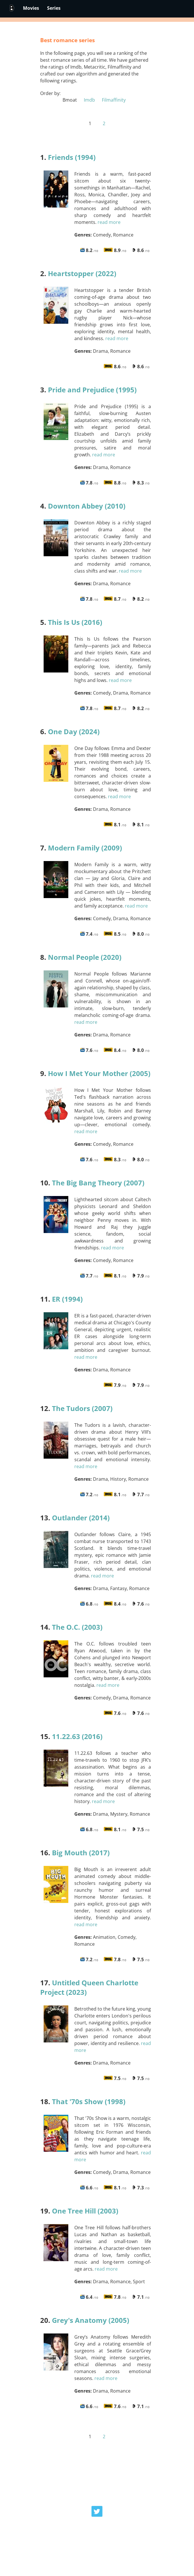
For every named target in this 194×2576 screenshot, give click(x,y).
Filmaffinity (113, 100)
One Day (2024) (74, 731)
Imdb (89, 100)
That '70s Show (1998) (88, 2101)
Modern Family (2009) (85, 847)
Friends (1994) (72, 157)
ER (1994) (67, 1299)
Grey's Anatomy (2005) (90, 2320)
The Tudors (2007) (82, 1408)
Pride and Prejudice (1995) (92, 389)
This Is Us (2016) (75, 622)
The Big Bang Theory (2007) (98, 1182)
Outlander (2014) (81, 1517)
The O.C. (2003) (77, 1627)
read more (109, 222)
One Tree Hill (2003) (85, 2211)
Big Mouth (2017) (81, 1852)
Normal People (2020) (84, 957)
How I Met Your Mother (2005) (99, 1073)
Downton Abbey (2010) (86, 506)
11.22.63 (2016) (77, 1736)
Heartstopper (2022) (82, 273)
